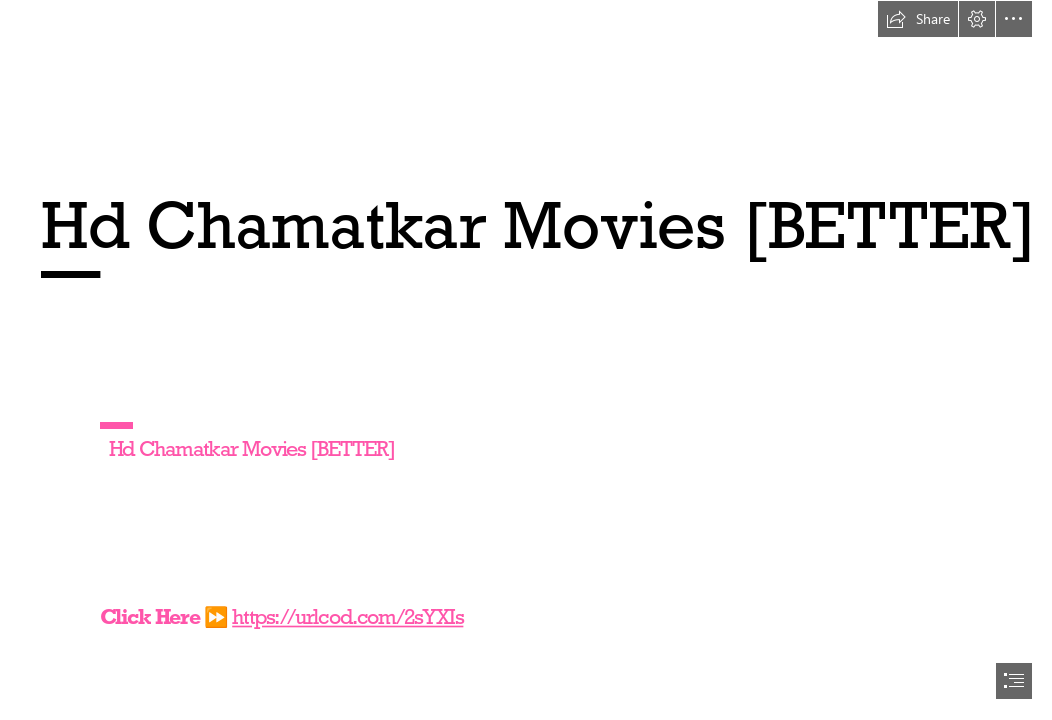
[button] (918, 19)
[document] (526, 360)
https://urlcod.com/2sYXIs (347, 616)
